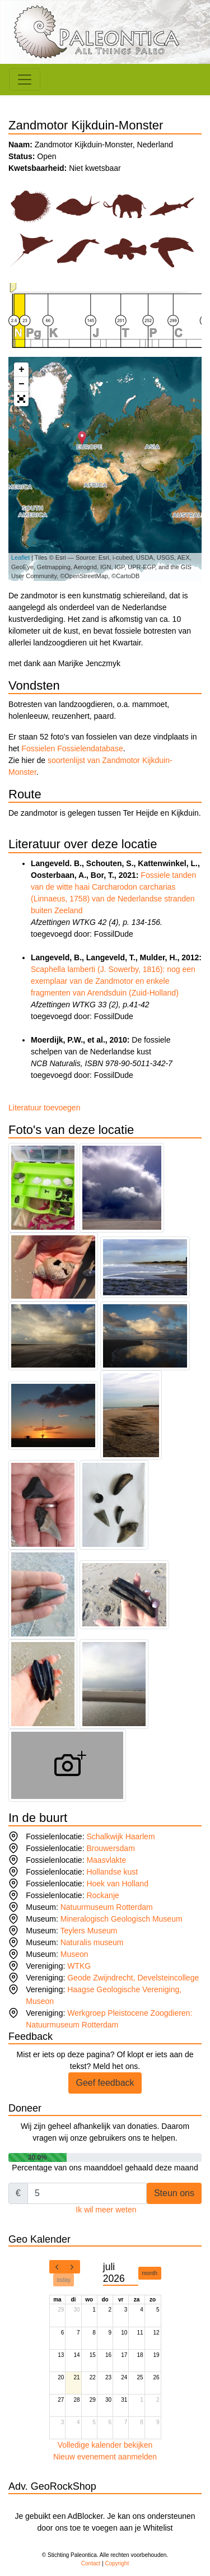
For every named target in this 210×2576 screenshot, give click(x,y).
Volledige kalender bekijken (105, 2444)
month (149, 2273)
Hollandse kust (112, 1871)
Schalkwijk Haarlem (120, 1836)
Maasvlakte (106, 1860)
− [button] (21, 384)
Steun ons (174, 2193)
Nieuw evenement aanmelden (105, 2456)
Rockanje (102, 1895)
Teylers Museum (88, 1930)
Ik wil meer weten (106, 2209)
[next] (72, 2266)
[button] (21, 399)
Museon (74, 1954)
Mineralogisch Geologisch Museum (121, 1918)
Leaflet (20, 557)
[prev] (57, 2266)
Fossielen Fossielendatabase (72, 748)
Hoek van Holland (117, 1883)
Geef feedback (105, 2082)
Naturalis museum (92, 1942)
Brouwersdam (110, 1848)
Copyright (117, 2563)
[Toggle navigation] (24, 79)
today (64, 2280)
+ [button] (21, 369)
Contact (90, 2563)
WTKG (79, 1965)
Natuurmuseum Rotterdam (106, 1907)
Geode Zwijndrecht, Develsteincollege (133, 1977)
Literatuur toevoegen (44, 1107)
